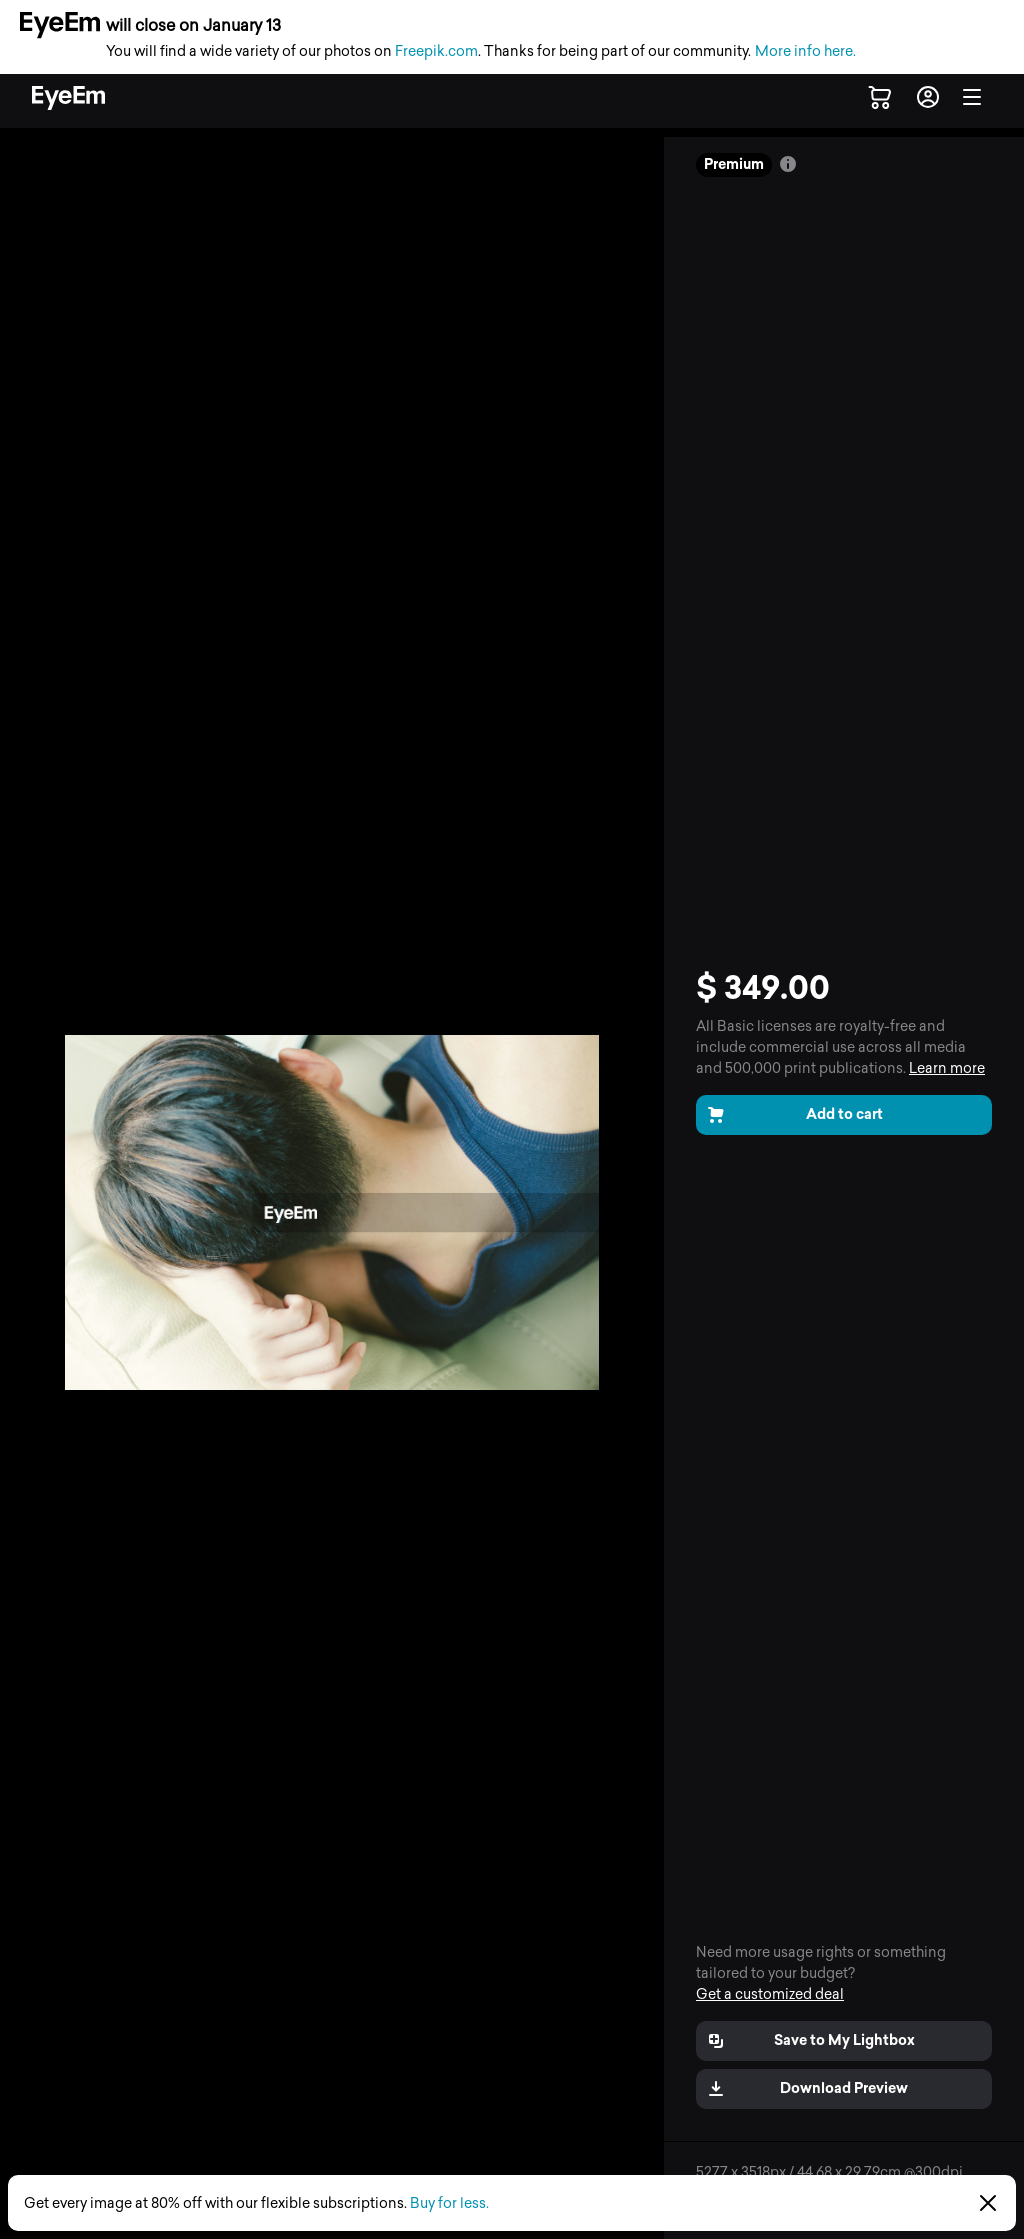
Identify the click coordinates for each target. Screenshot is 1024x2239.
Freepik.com (436, 51)
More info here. (805, 51)
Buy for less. (449, 2203)
